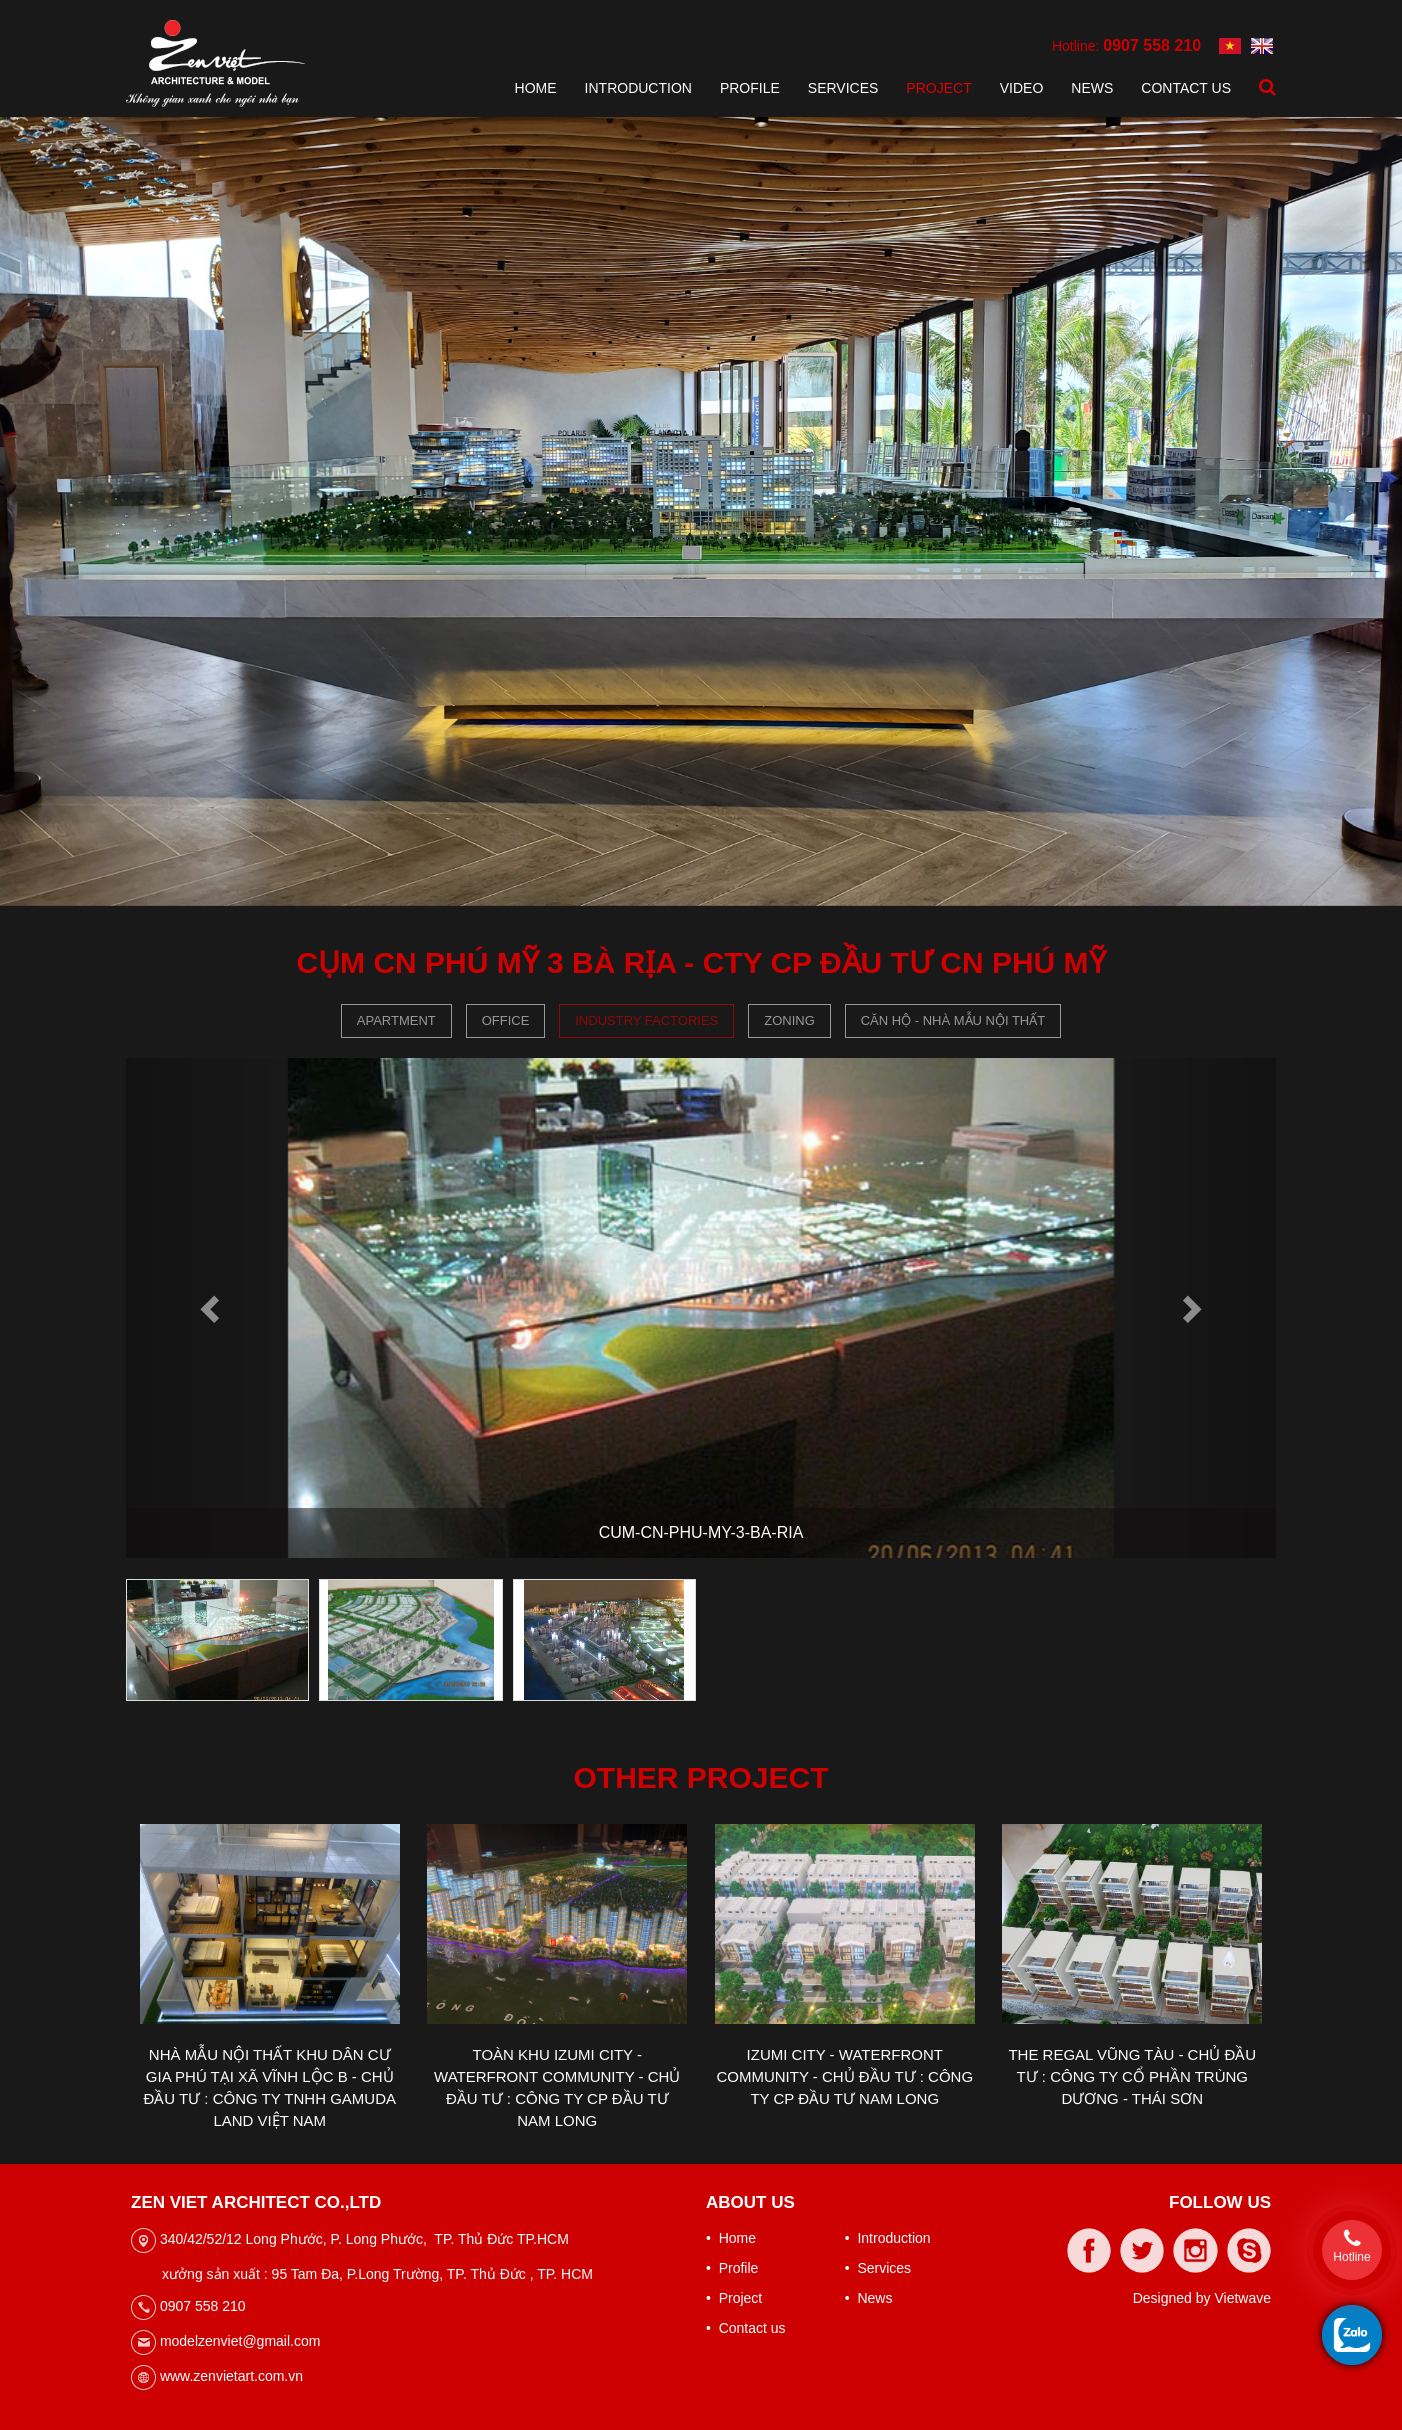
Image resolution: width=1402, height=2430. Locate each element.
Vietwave (1242, 2298)
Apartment (396, 1020)
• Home (731, 2238)
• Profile (732, 2268)
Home (536, 88)
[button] (212, 1308)
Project (938, 88)
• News (869, 2298)
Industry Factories (646, 1020)
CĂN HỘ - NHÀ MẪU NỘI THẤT (953, 1020)
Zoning (789, 1020)
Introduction (638, 88)
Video (1022, 88)
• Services (878, 2268)
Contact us (1186, 88)
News (1092, 88)
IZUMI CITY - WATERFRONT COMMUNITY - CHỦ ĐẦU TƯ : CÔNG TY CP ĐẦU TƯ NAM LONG (844, 2076)
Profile (750, 88)
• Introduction (888, 2238)
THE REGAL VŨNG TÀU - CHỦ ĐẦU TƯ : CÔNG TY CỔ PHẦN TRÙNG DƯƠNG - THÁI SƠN (1132, 2076)
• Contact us (746, 2328)
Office (506, 1020)
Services (843, 88)
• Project (734, 2298)
